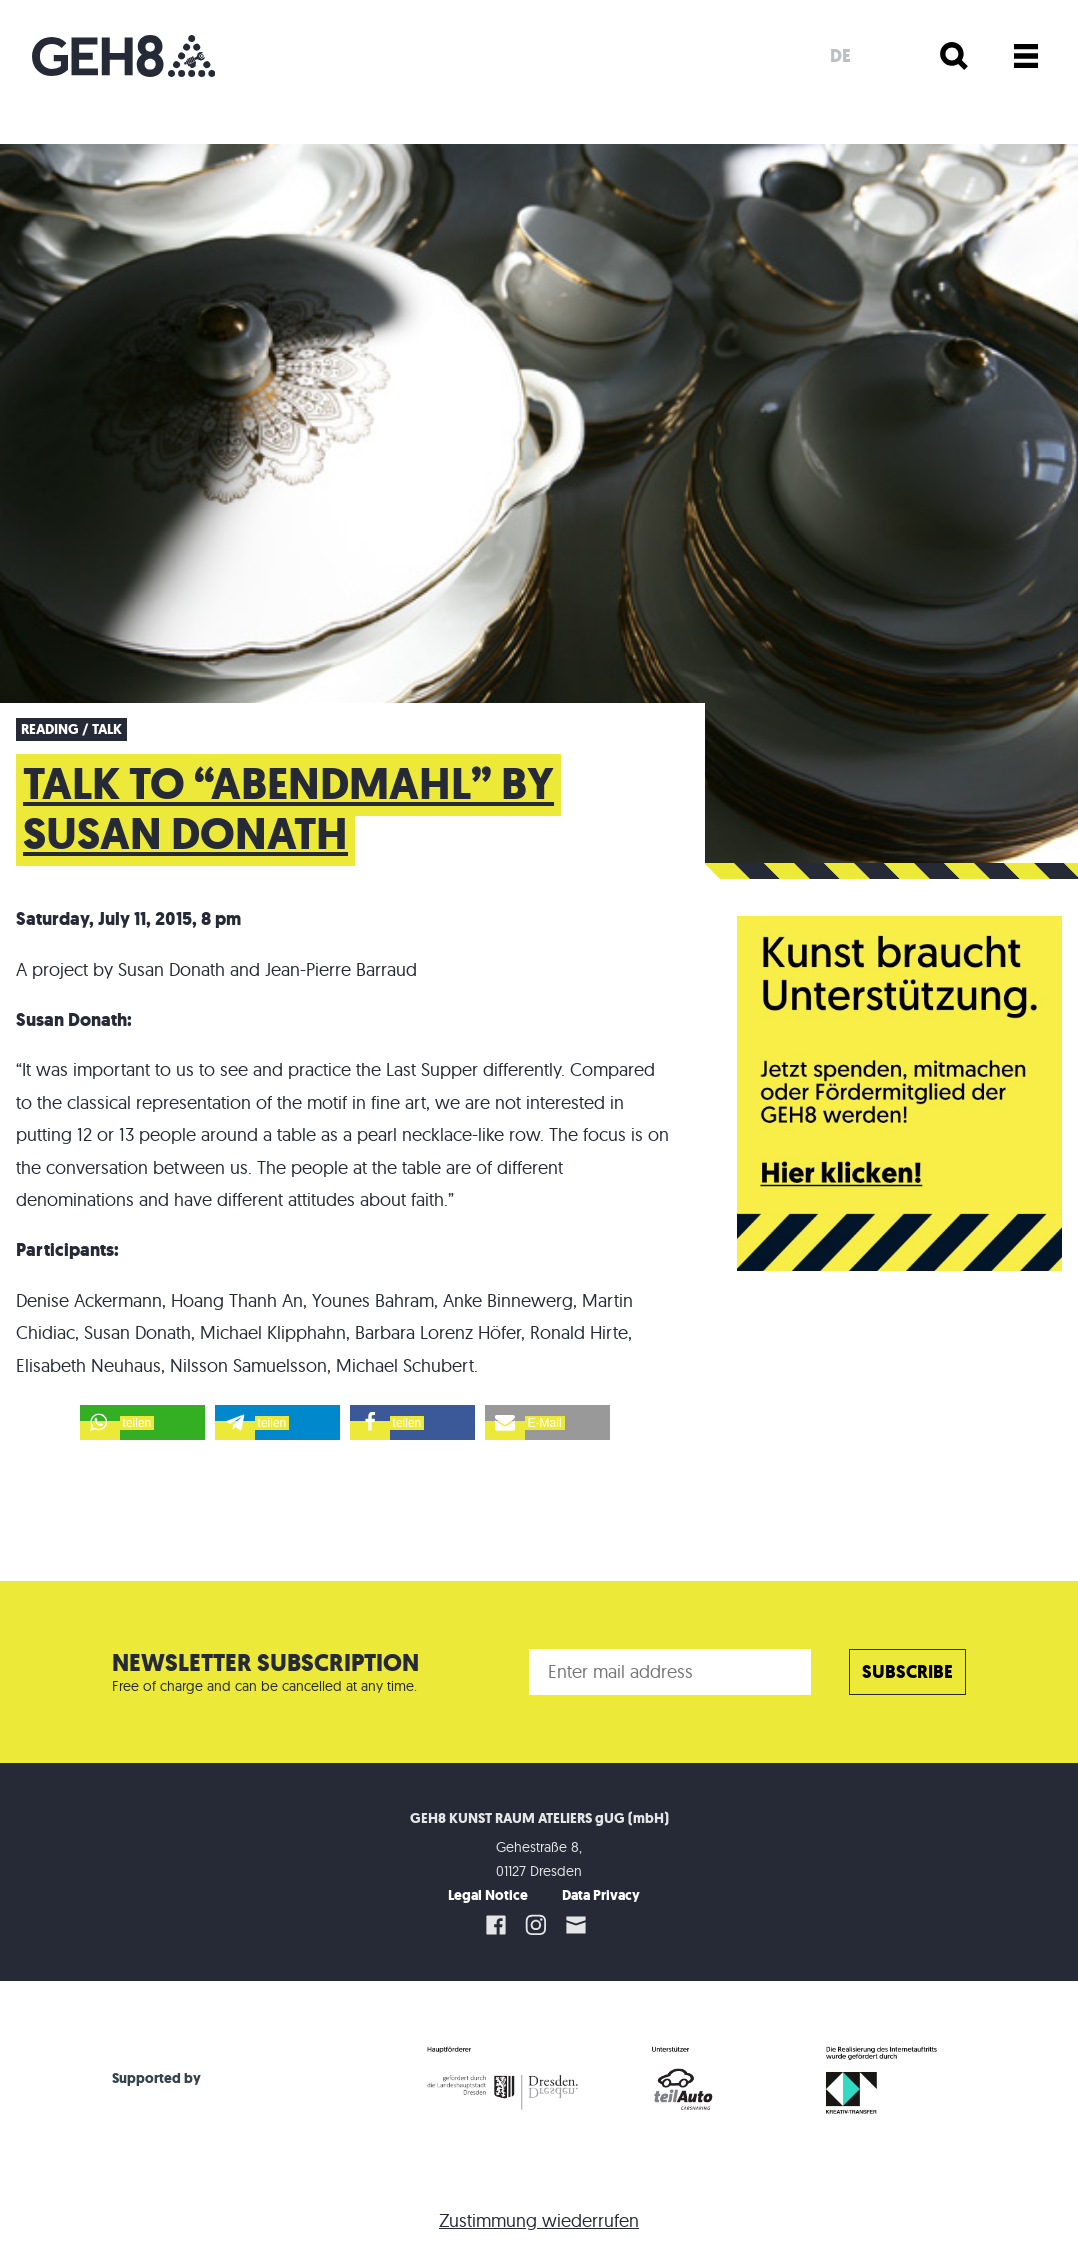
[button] (142, 1422)
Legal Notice (488, 1895)
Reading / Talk (71, 729)
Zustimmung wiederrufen (539, 2220)
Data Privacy (601, 1895)
